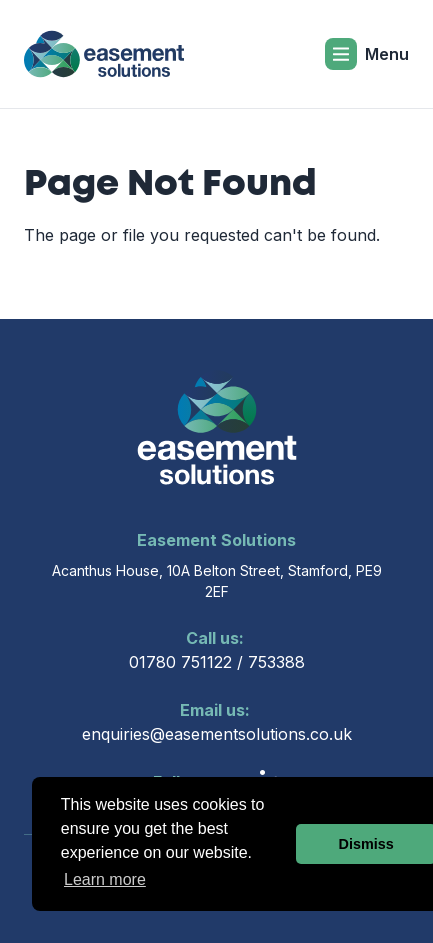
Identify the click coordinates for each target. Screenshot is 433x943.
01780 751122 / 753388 (217, 649)
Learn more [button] (105, 879)
